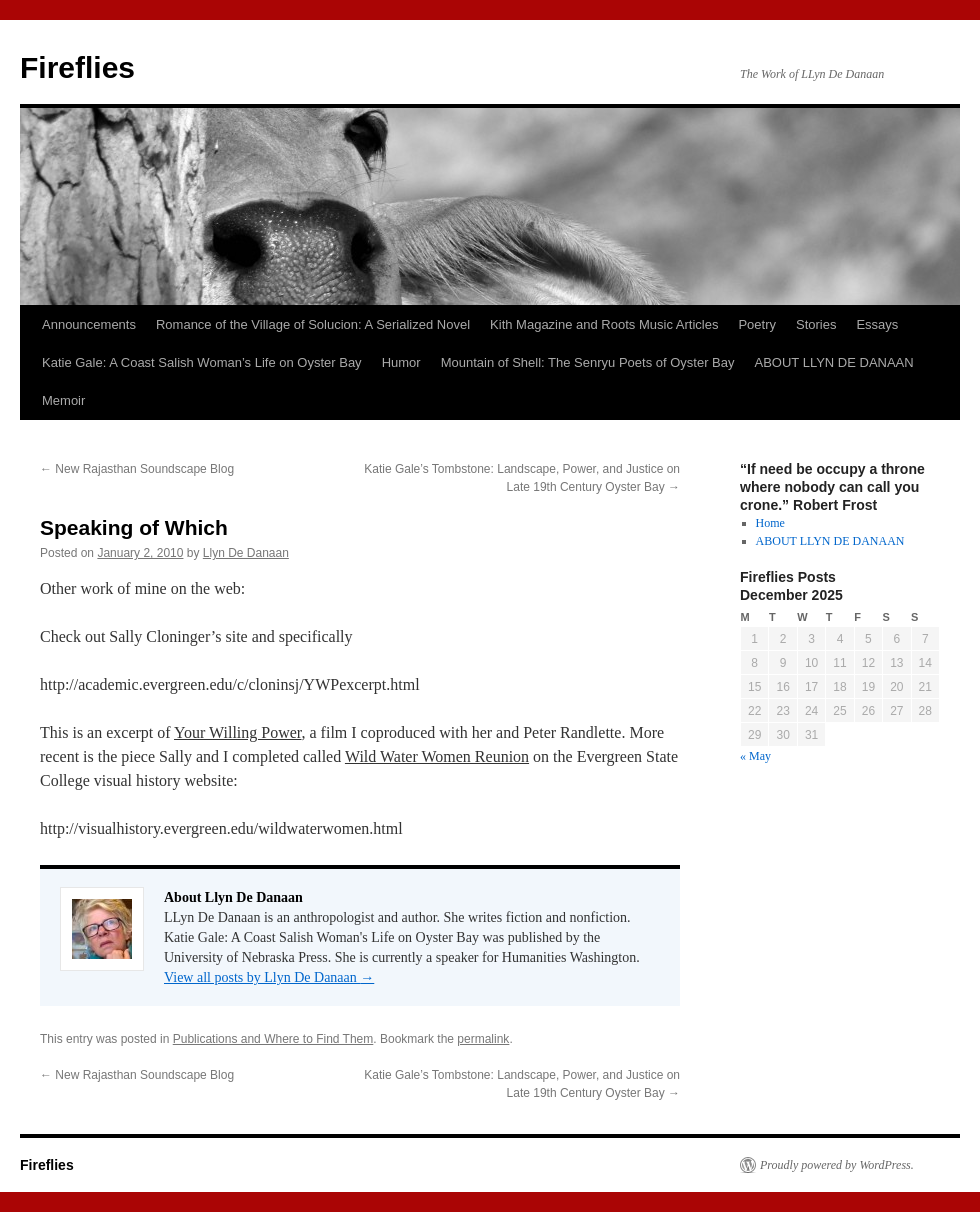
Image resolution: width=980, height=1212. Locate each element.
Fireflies (77, 67)
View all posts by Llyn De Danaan (269, 977)
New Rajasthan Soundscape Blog (137, 469)
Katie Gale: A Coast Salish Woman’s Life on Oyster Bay (202, 362)
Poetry (757, 324)
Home (770, 523)
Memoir (63, 400)
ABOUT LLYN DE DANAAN (834, 362)
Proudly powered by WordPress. (837, 1165)
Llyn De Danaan (246, 553)
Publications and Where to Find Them (273, 1039)
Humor (401, 362)
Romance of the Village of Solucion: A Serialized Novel (313, 324)
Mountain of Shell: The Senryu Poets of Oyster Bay (588, 362)
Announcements (89, 324)
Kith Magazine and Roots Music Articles (604, 324)
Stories (816, 324)
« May (755, 756)
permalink (483, 1039)
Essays (877, 324)
